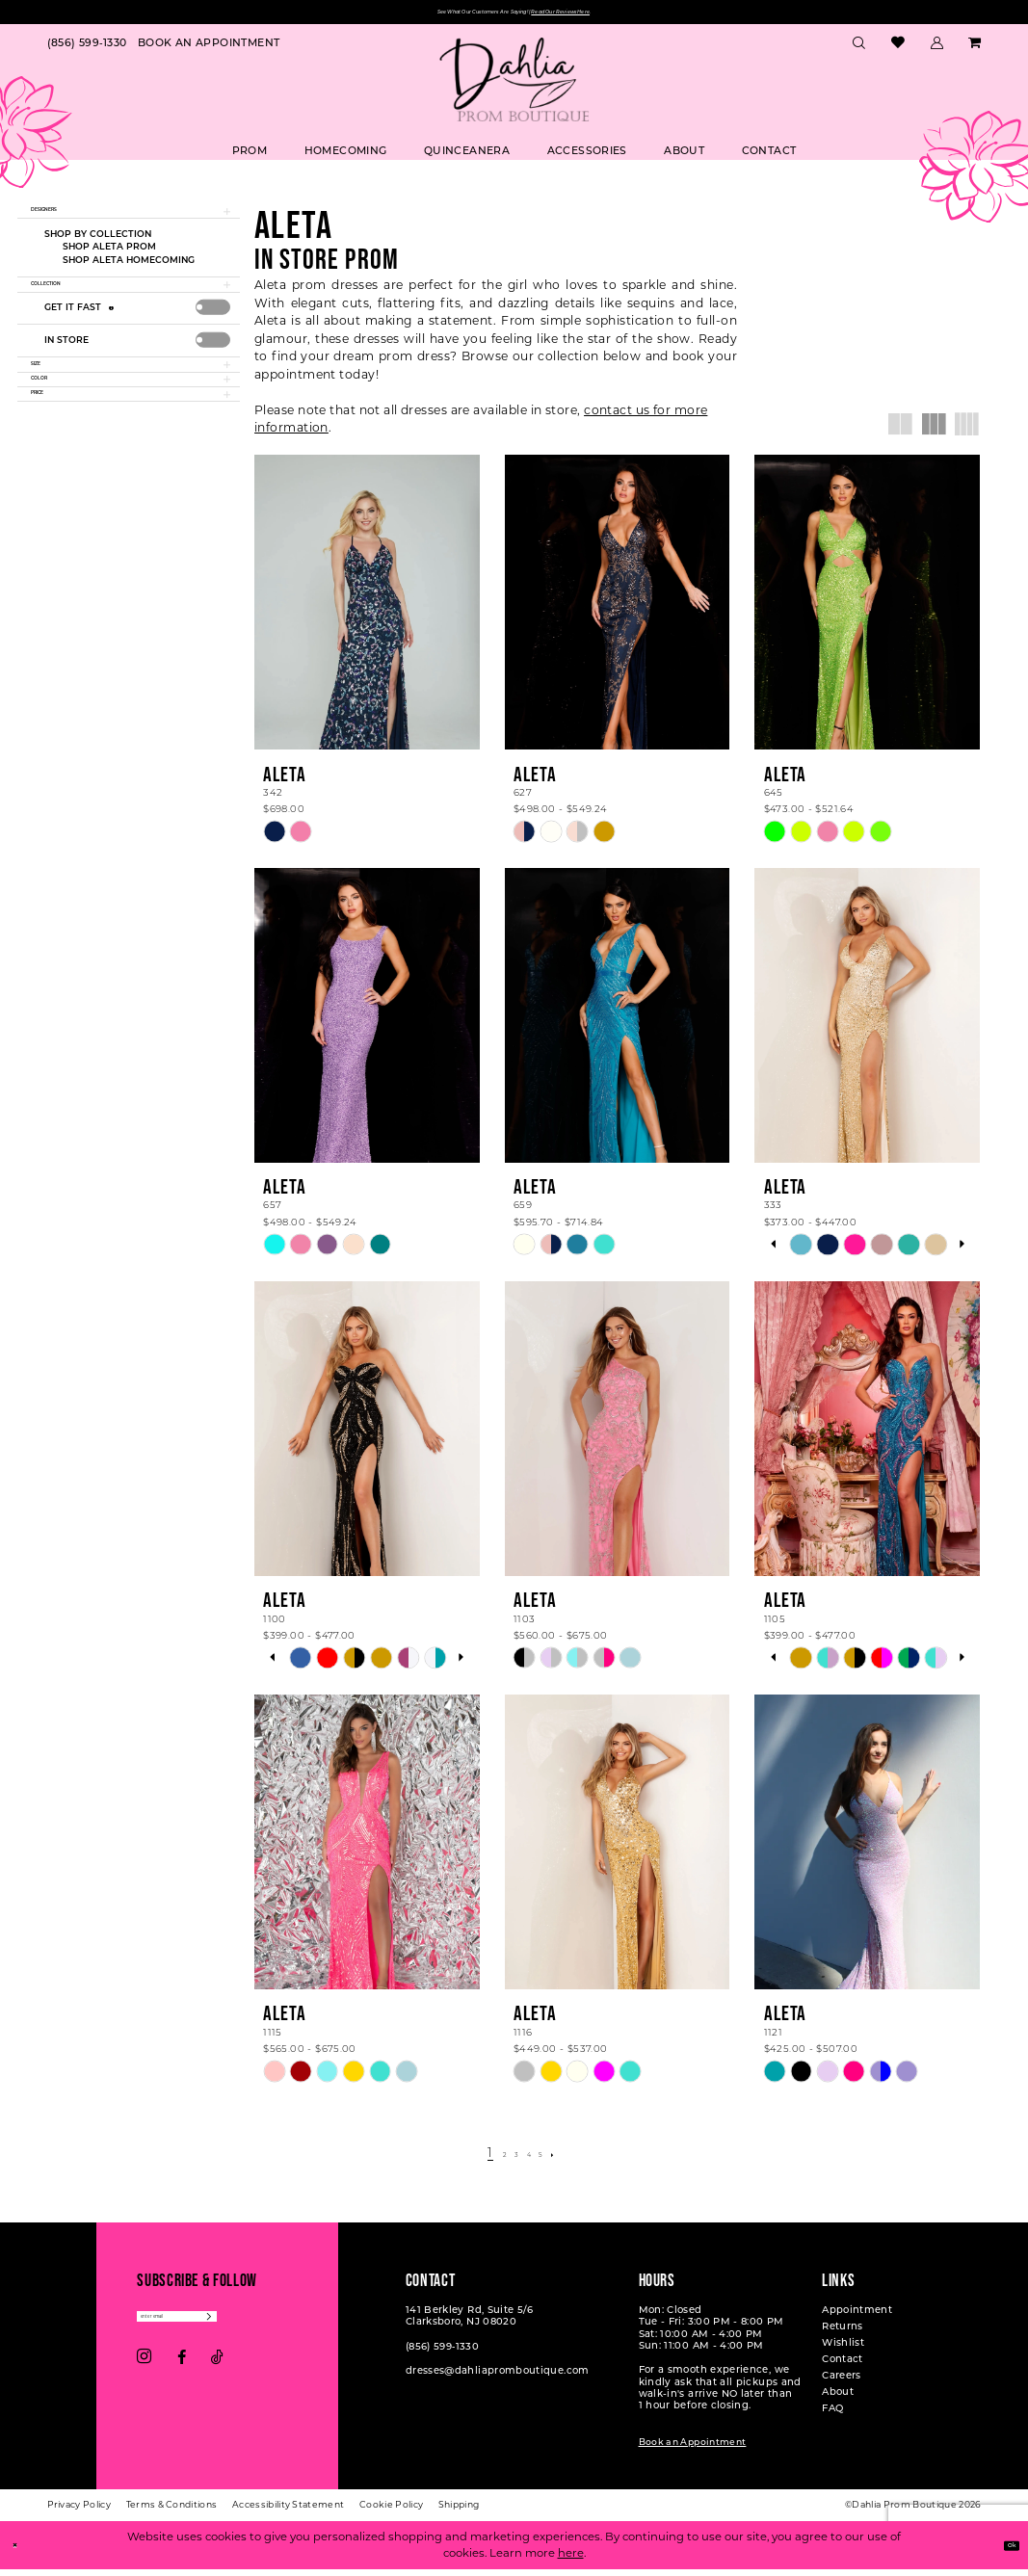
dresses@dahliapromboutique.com (498, 2376)
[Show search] (859, 49)
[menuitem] (87, 49)
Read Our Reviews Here (616, 15)
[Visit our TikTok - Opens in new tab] (217, 2372)
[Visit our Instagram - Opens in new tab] (144, 2372)
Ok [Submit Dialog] (1003, 2551)
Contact (842, 2364)
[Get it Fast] (114, 342)
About (838, 2397)
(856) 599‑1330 (442, 2352)
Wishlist (843, 2348)
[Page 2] (493, 2157)
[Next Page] (574, 2157)
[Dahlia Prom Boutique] (514, 85)
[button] (936, 49)
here (571, 2559)
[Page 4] (532, 2157)
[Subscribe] (290, 2327)
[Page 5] (552, 2157)
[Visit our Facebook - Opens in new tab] (181, 2372)
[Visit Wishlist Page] (898, 50)
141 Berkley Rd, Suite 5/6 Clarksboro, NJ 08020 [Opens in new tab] (470, 2321)
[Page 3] (512, 2157)
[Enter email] (218, 2327)
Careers (841, 2381)
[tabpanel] (800, 1250)
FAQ (832, 2413)
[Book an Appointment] (208, 49)
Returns (842, 2332)
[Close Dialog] (21, 2551)
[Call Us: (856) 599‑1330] (87, 49)
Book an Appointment (693, 2447)
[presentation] (213, 342)
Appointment (857, 2315)
